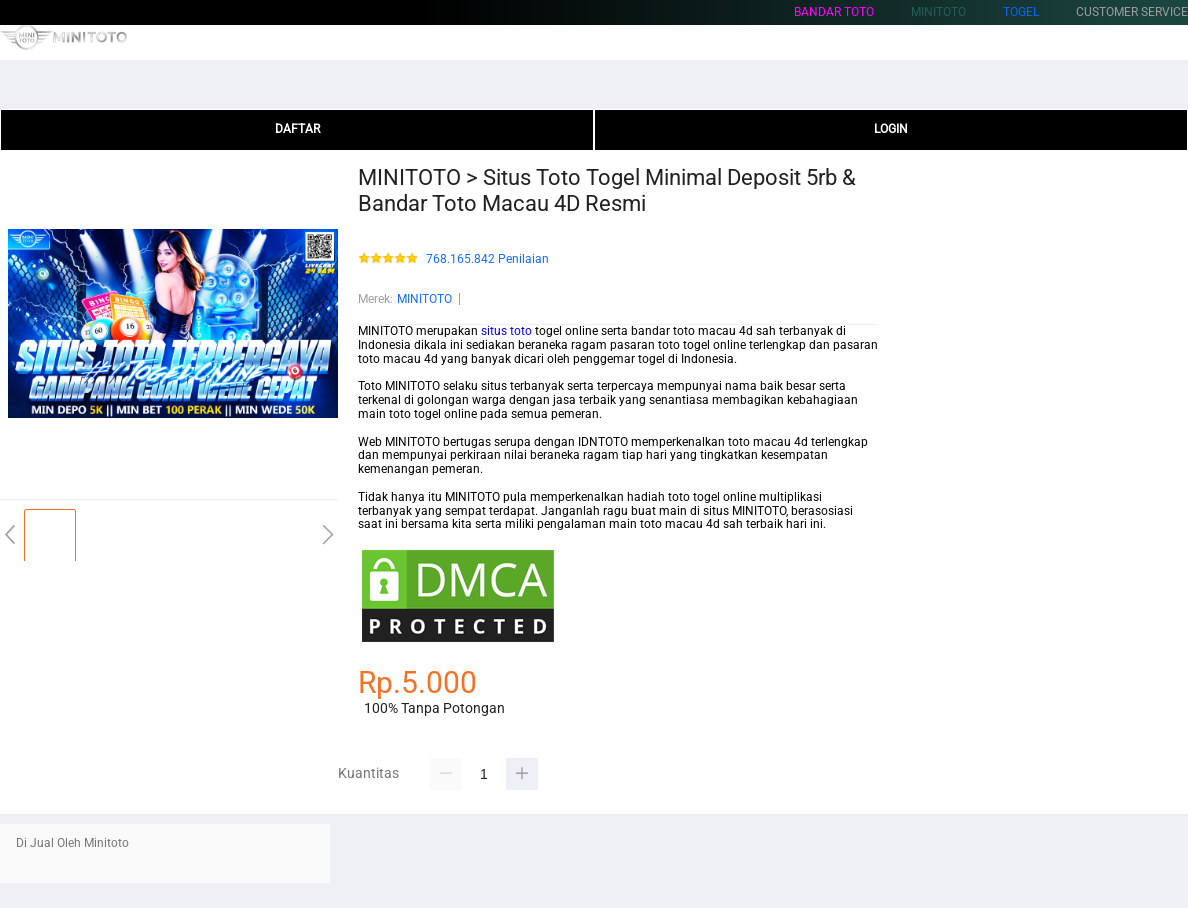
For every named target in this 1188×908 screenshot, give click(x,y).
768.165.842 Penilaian (487, 259)
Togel (1021, 12)
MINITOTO (424, 299)
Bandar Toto (834, 12)
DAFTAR (297, 129)
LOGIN (891, 129)
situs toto (506, 331)
